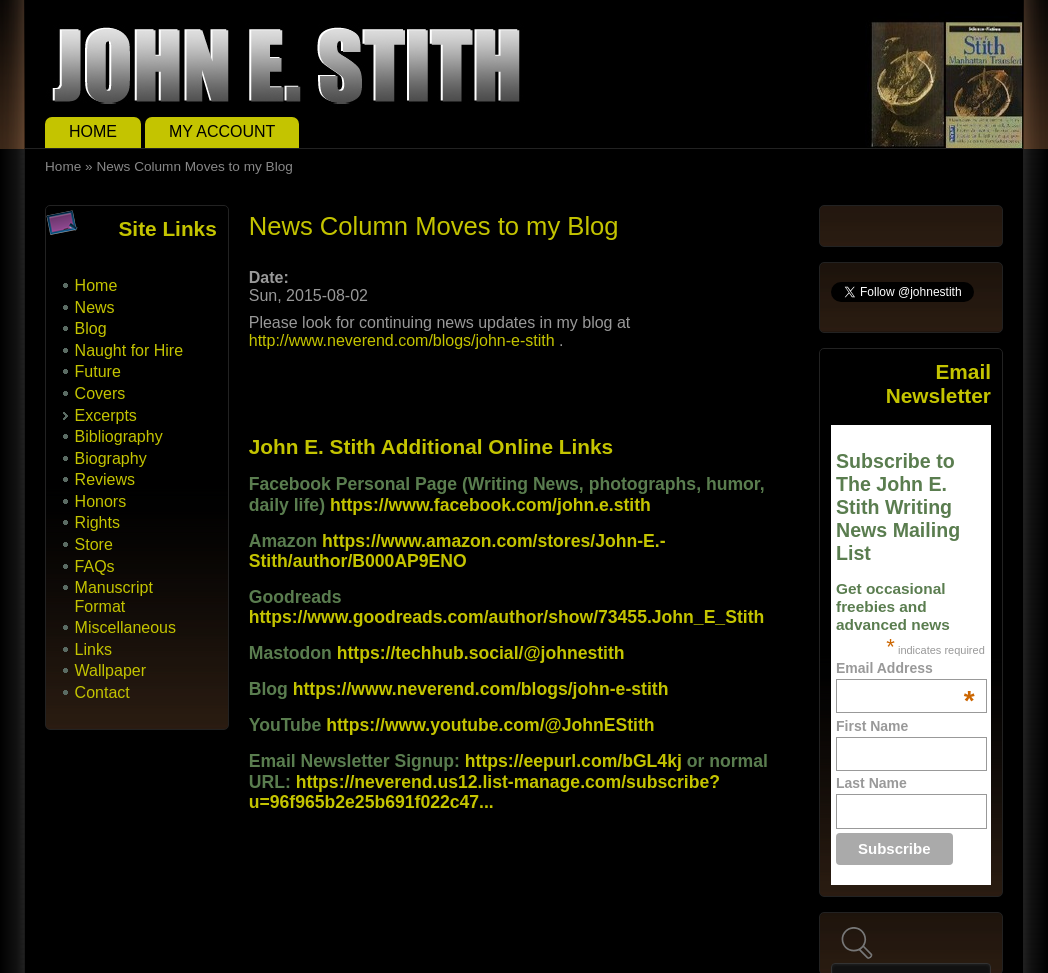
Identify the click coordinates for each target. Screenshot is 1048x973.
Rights (97, 522)
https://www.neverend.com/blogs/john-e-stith (481, 689)
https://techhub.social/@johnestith (481, 653)
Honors (101, 501)
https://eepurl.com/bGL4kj (573, 761)
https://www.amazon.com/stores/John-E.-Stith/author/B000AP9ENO (457, 551)
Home (93, 131)
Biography (111, 458)
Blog (91, 328)
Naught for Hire (129, 350)
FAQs (95, 566)
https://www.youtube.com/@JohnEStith (490, 725)
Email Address (905, 668)
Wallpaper (110, 670)
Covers (100, 393)
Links (93, 649)
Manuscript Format (114, 596)
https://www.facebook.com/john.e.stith (490, 505)
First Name (872, 726)
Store (94, 544)
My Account (222, 131)
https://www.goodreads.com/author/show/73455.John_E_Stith (507, 617)
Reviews (105, 479)
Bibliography (119, 436)
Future (98, 371)
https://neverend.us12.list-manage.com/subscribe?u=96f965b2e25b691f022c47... (484, 792)
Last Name (871, 783)
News (95, 307)
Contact (102, 692)
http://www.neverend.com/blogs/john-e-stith (402, 340)
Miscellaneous (125, 627)
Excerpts (106, 415)
